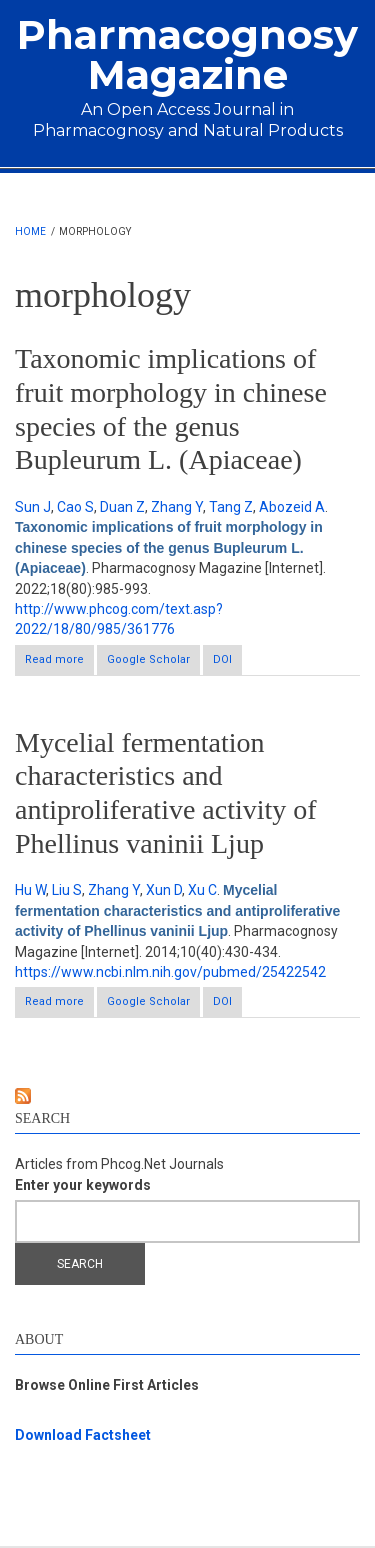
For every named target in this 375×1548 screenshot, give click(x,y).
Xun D (164, 890)
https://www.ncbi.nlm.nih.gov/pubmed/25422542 (170, 972)
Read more (59, 663)
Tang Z (231, 507)
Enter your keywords (83, 1185)
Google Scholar (148, 659)
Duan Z (122, 507)
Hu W (30, 890)
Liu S (67, 890)
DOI (222, 659)
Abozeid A (292, 507)
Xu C (202, 890)
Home (30, 231)
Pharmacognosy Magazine (187, 54)
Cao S (75, 507)
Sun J (33, 507)
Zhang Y (177, 507)
